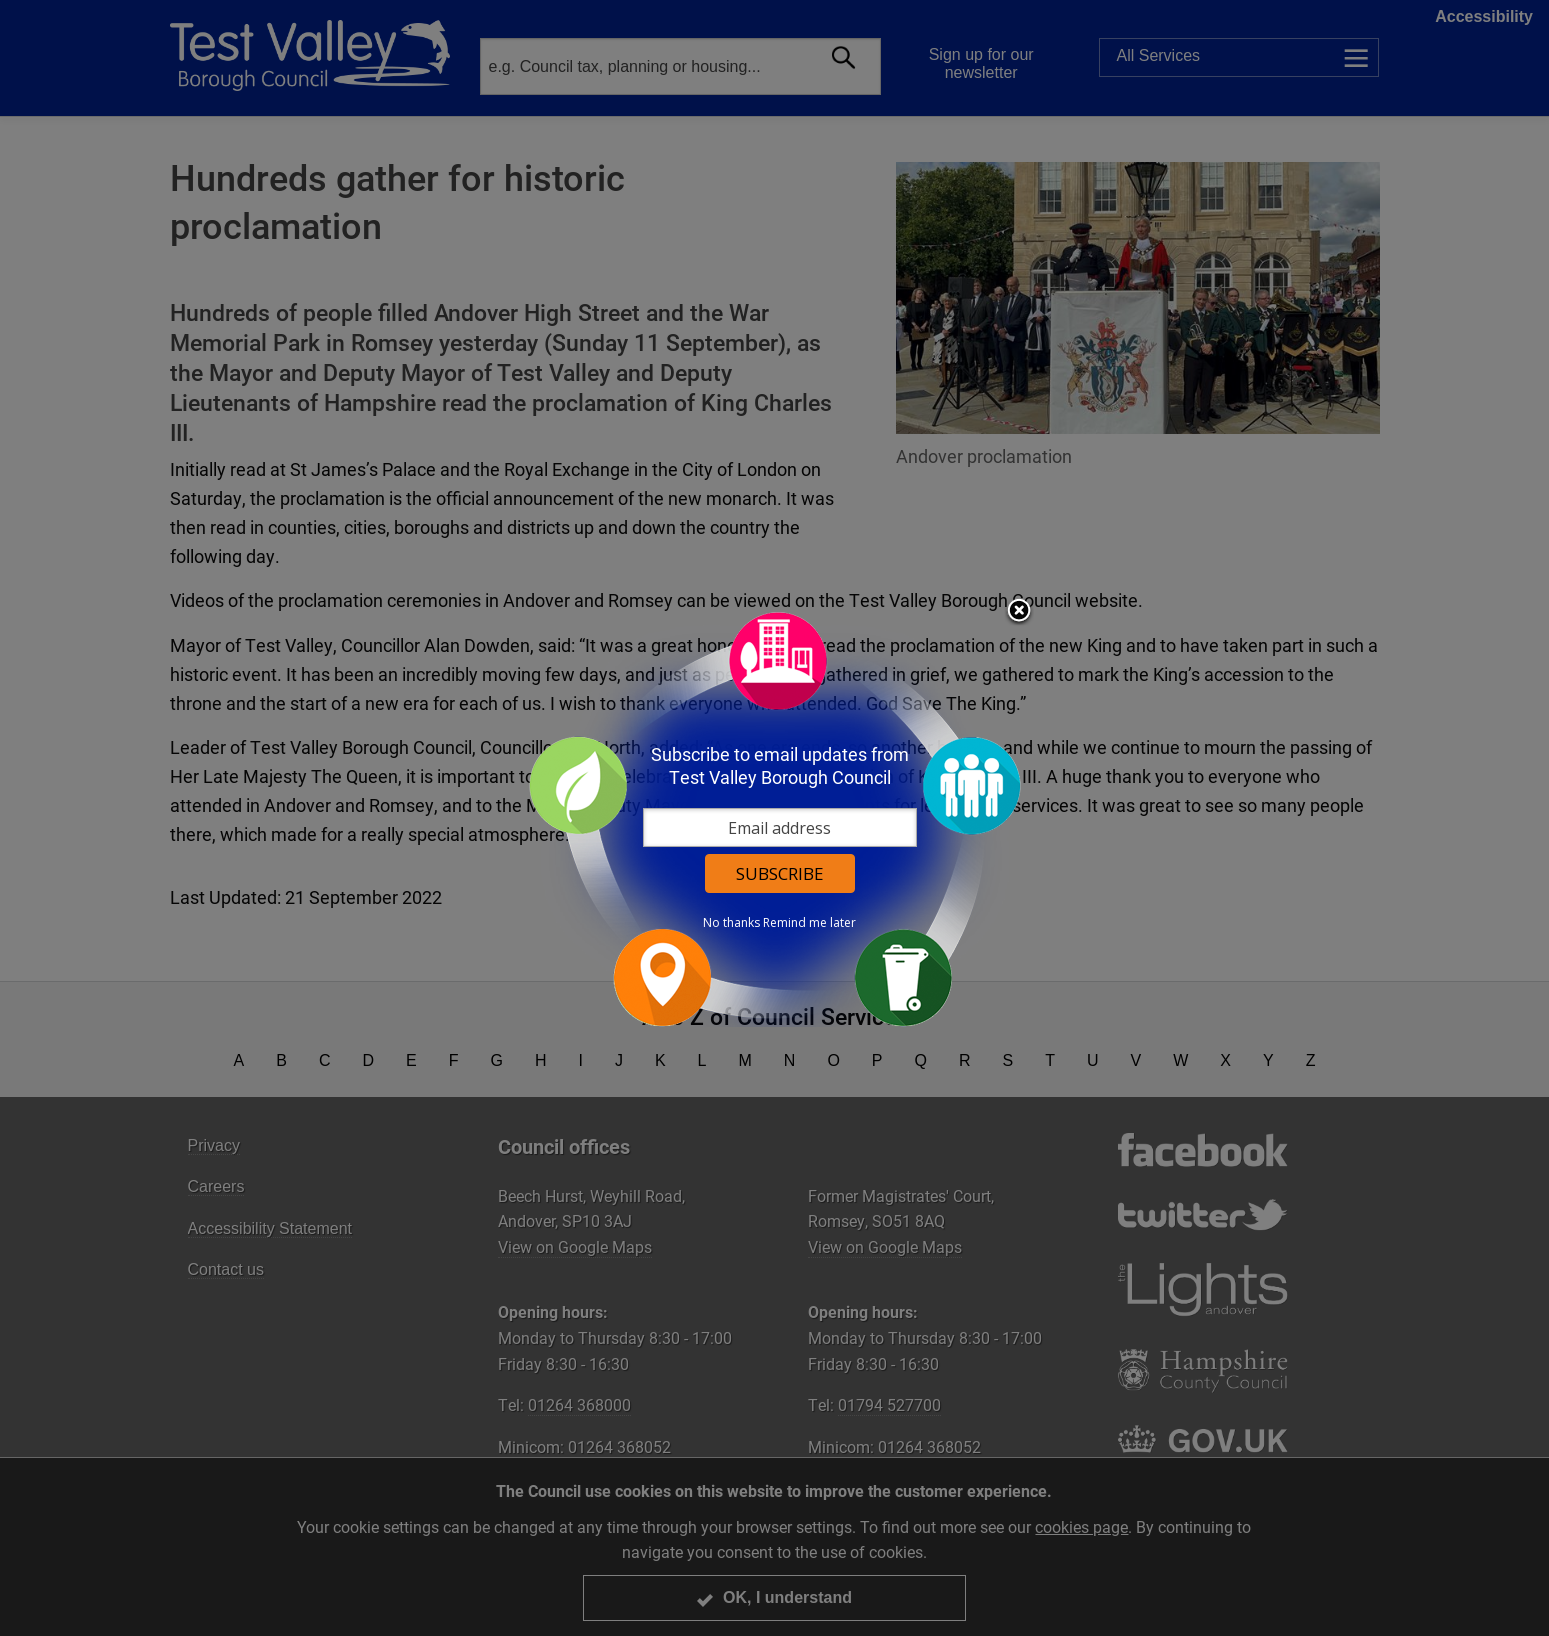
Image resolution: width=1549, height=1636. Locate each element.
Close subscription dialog (1019, 612)
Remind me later (809, 923)
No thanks (731, 923)
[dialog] (775, 818)
